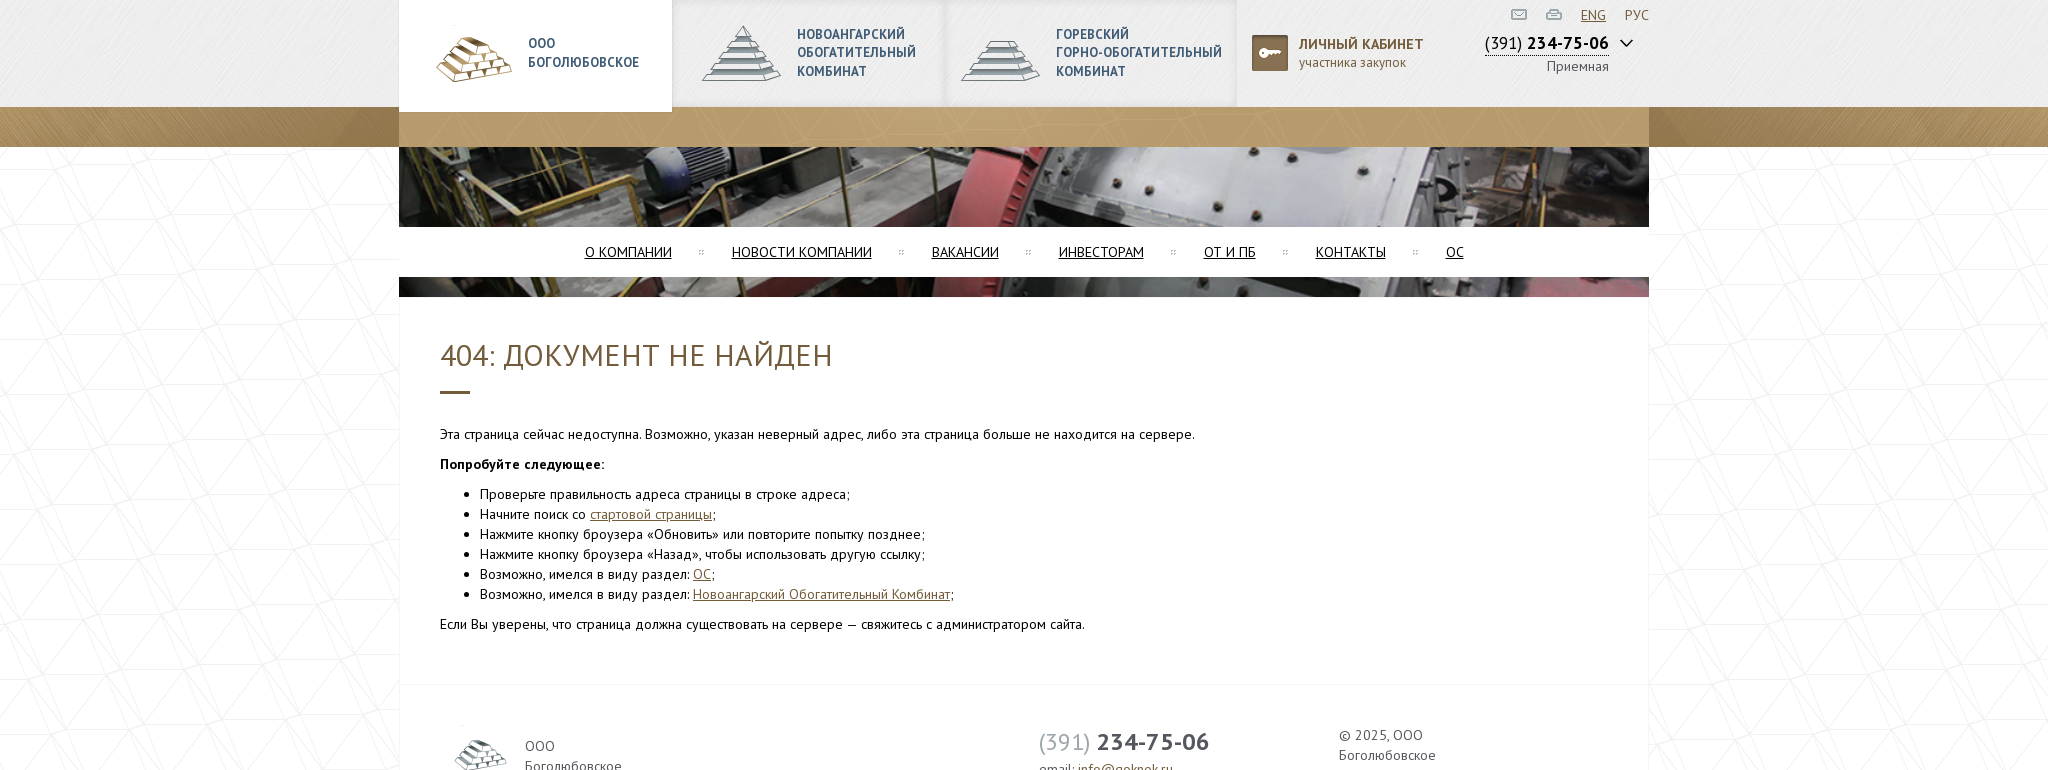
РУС (1637, 15)
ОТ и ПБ (1230, 252)
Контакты (1351, 252)
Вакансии (965, 252)
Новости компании (802, 252)
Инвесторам (1101, 252)
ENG (1593, 15)
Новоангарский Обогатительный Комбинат (821, 594)
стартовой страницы (651, 514)
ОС (1455, 252)
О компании (628, 252)
